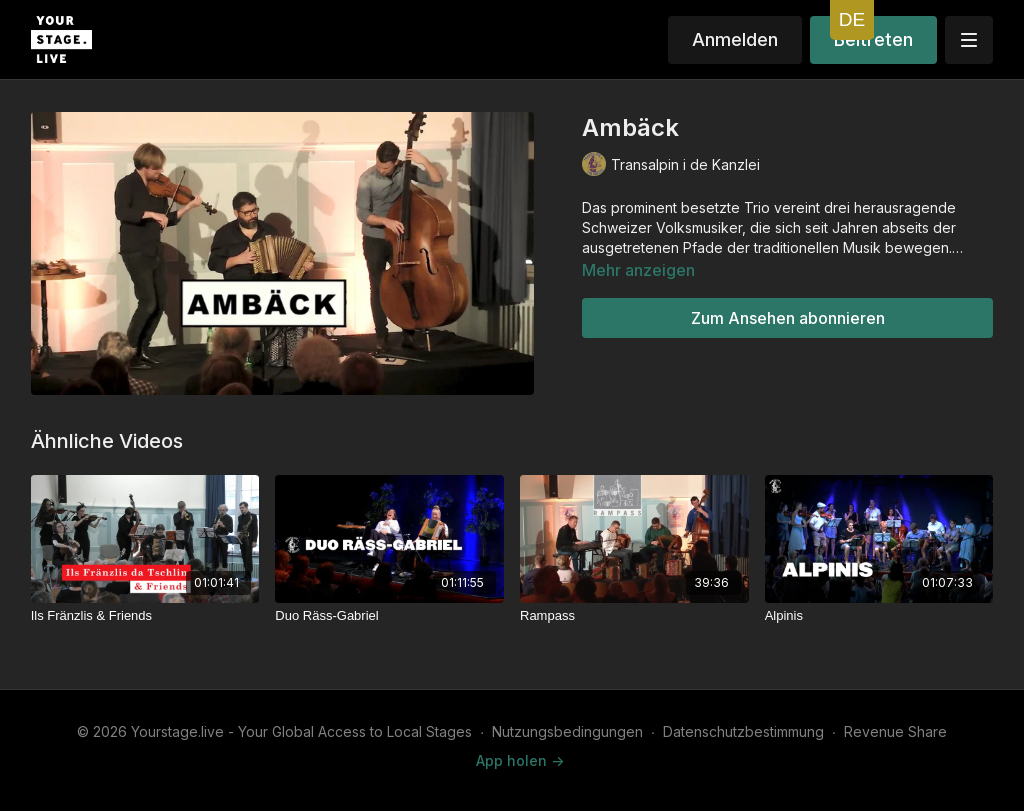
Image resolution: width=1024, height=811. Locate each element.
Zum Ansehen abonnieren (788, 318)
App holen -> (520, 760)
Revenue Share (895, 731)
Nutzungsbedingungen (567, 731)
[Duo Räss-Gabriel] (389, 616)
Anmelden (735, 39)
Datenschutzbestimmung (743, 731)
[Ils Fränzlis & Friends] (145, 616)
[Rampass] (634, 616)
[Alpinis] (879, 616)
